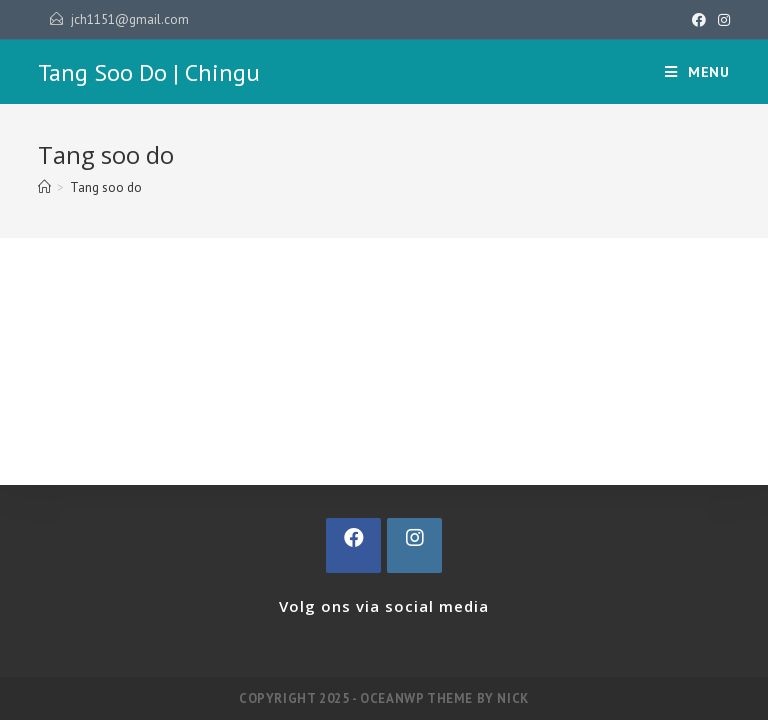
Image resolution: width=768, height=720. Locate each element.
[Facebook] (353, 545)
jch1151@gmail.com (130, 19)
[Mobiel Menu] (697, 72)
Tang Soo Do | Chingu (149, 72)
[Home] (44, 187)
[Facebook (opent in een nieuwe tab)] (699, 20)
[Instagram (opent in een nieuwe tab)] (721, 20)
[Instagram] (414, 545)
